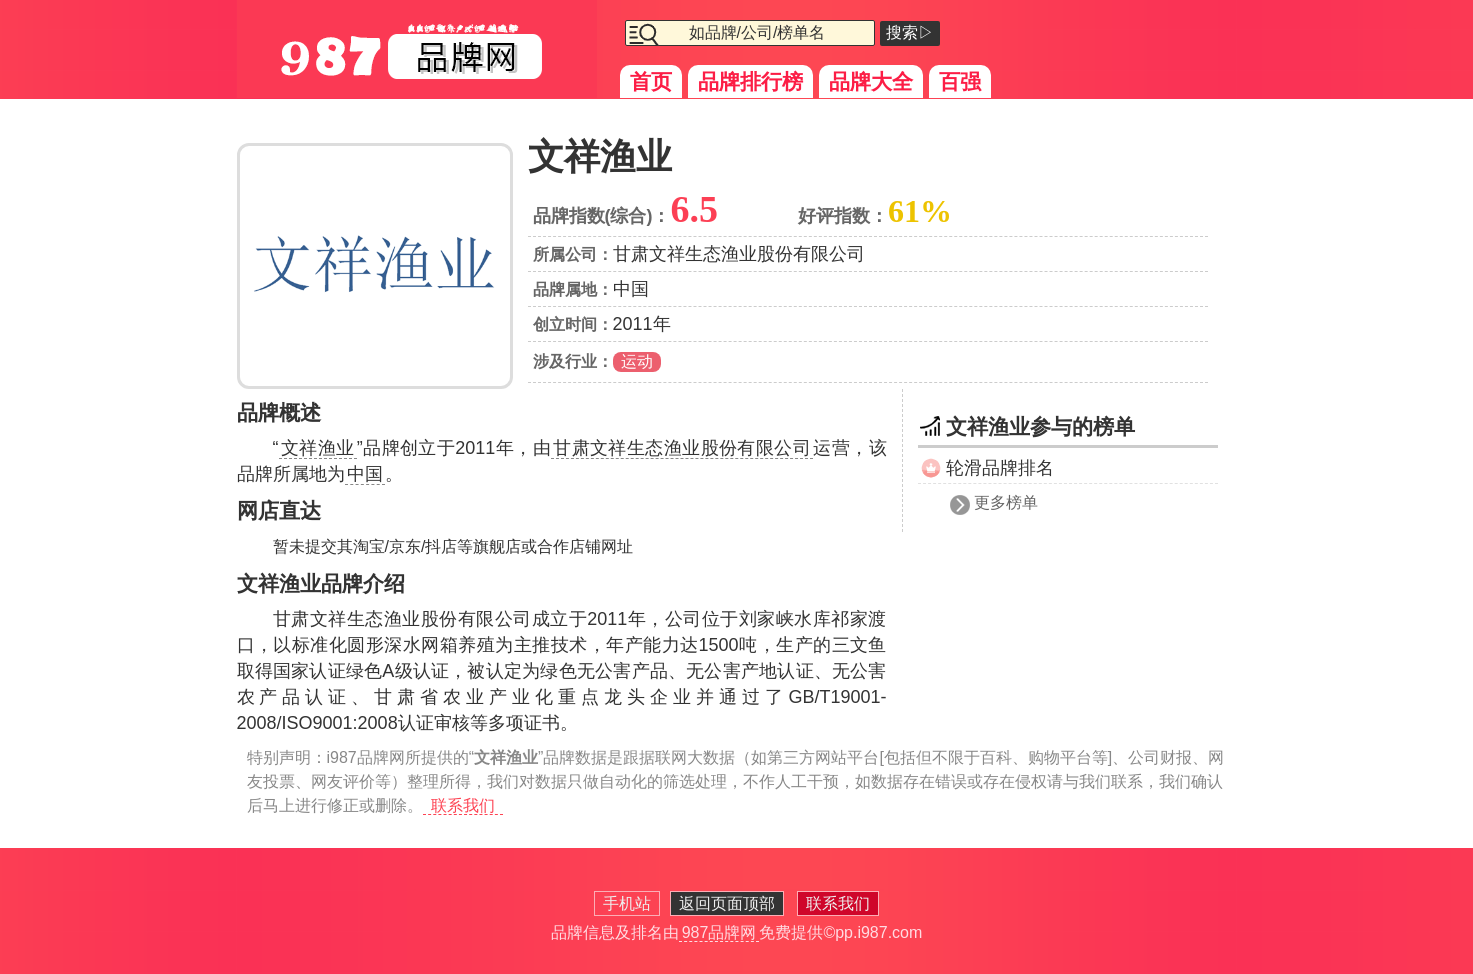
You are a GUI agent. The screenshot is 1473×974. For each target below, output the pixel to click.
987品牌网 (719, 932)
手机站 (627, 903)
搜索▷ (910, 32)
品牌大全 (871, 81)
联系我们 (463, 805)
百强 (960, 81)
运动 (637, 361)
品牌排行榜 (750, 81)
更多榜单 (1006, 502)
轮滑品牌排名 (1000, 468)
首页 (651, 81)
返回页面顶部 (727, 903)
